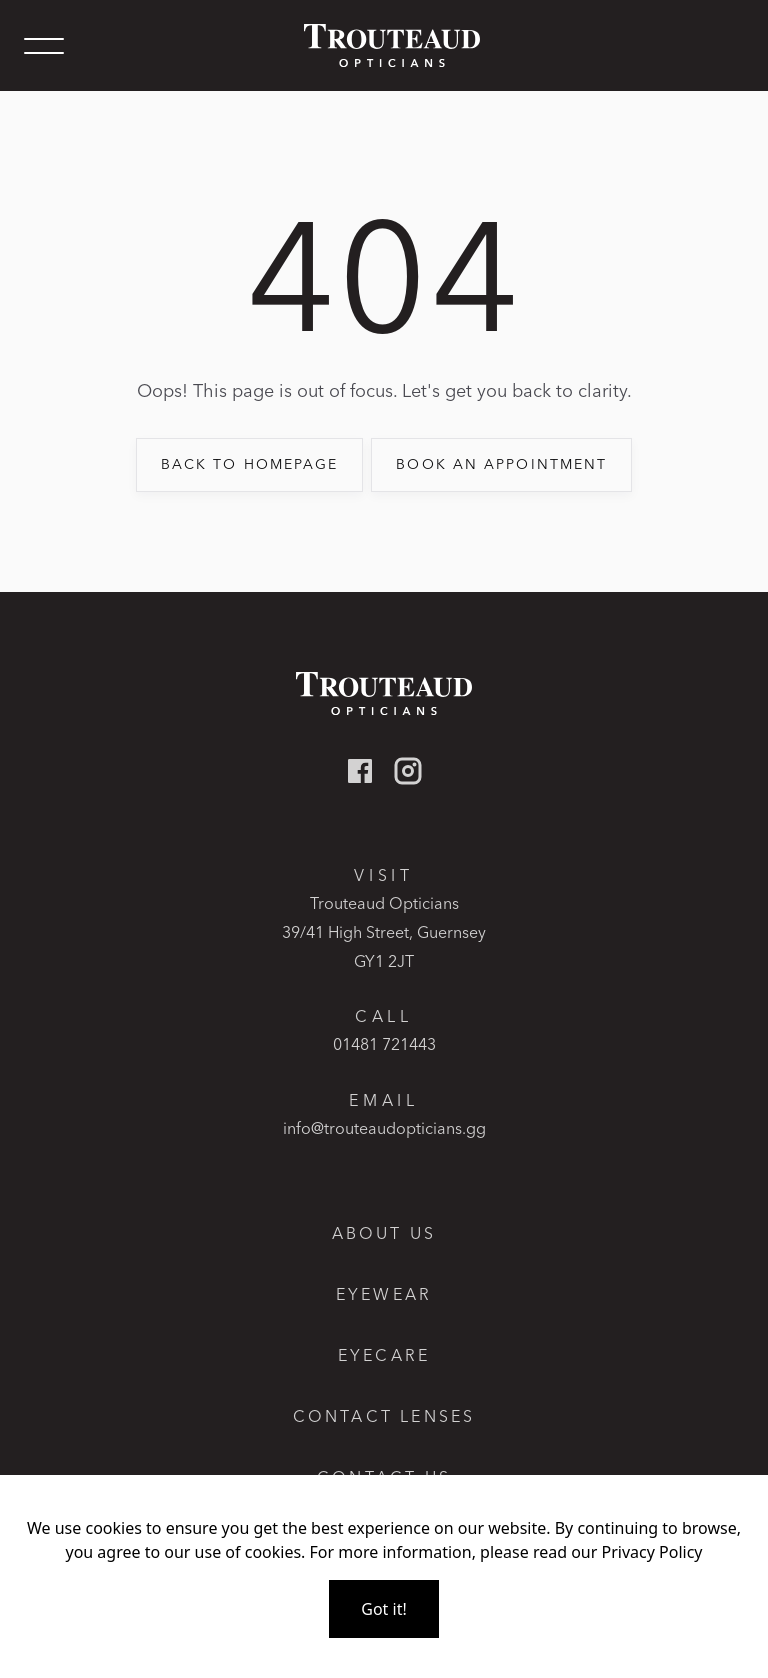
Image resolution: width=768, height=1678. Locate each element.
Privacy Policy (652, 1552)
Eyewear (384, 1294)
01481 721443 (384, 1044)
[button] (44, 46)
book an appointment (501, 464)
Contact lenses (384, 1416)
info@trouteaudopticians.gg (384, 1128)
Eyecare (384, 1355)
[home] (384, 45)
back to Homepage (250, 464)
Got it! (383, 1609)
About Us (384, 1233)
